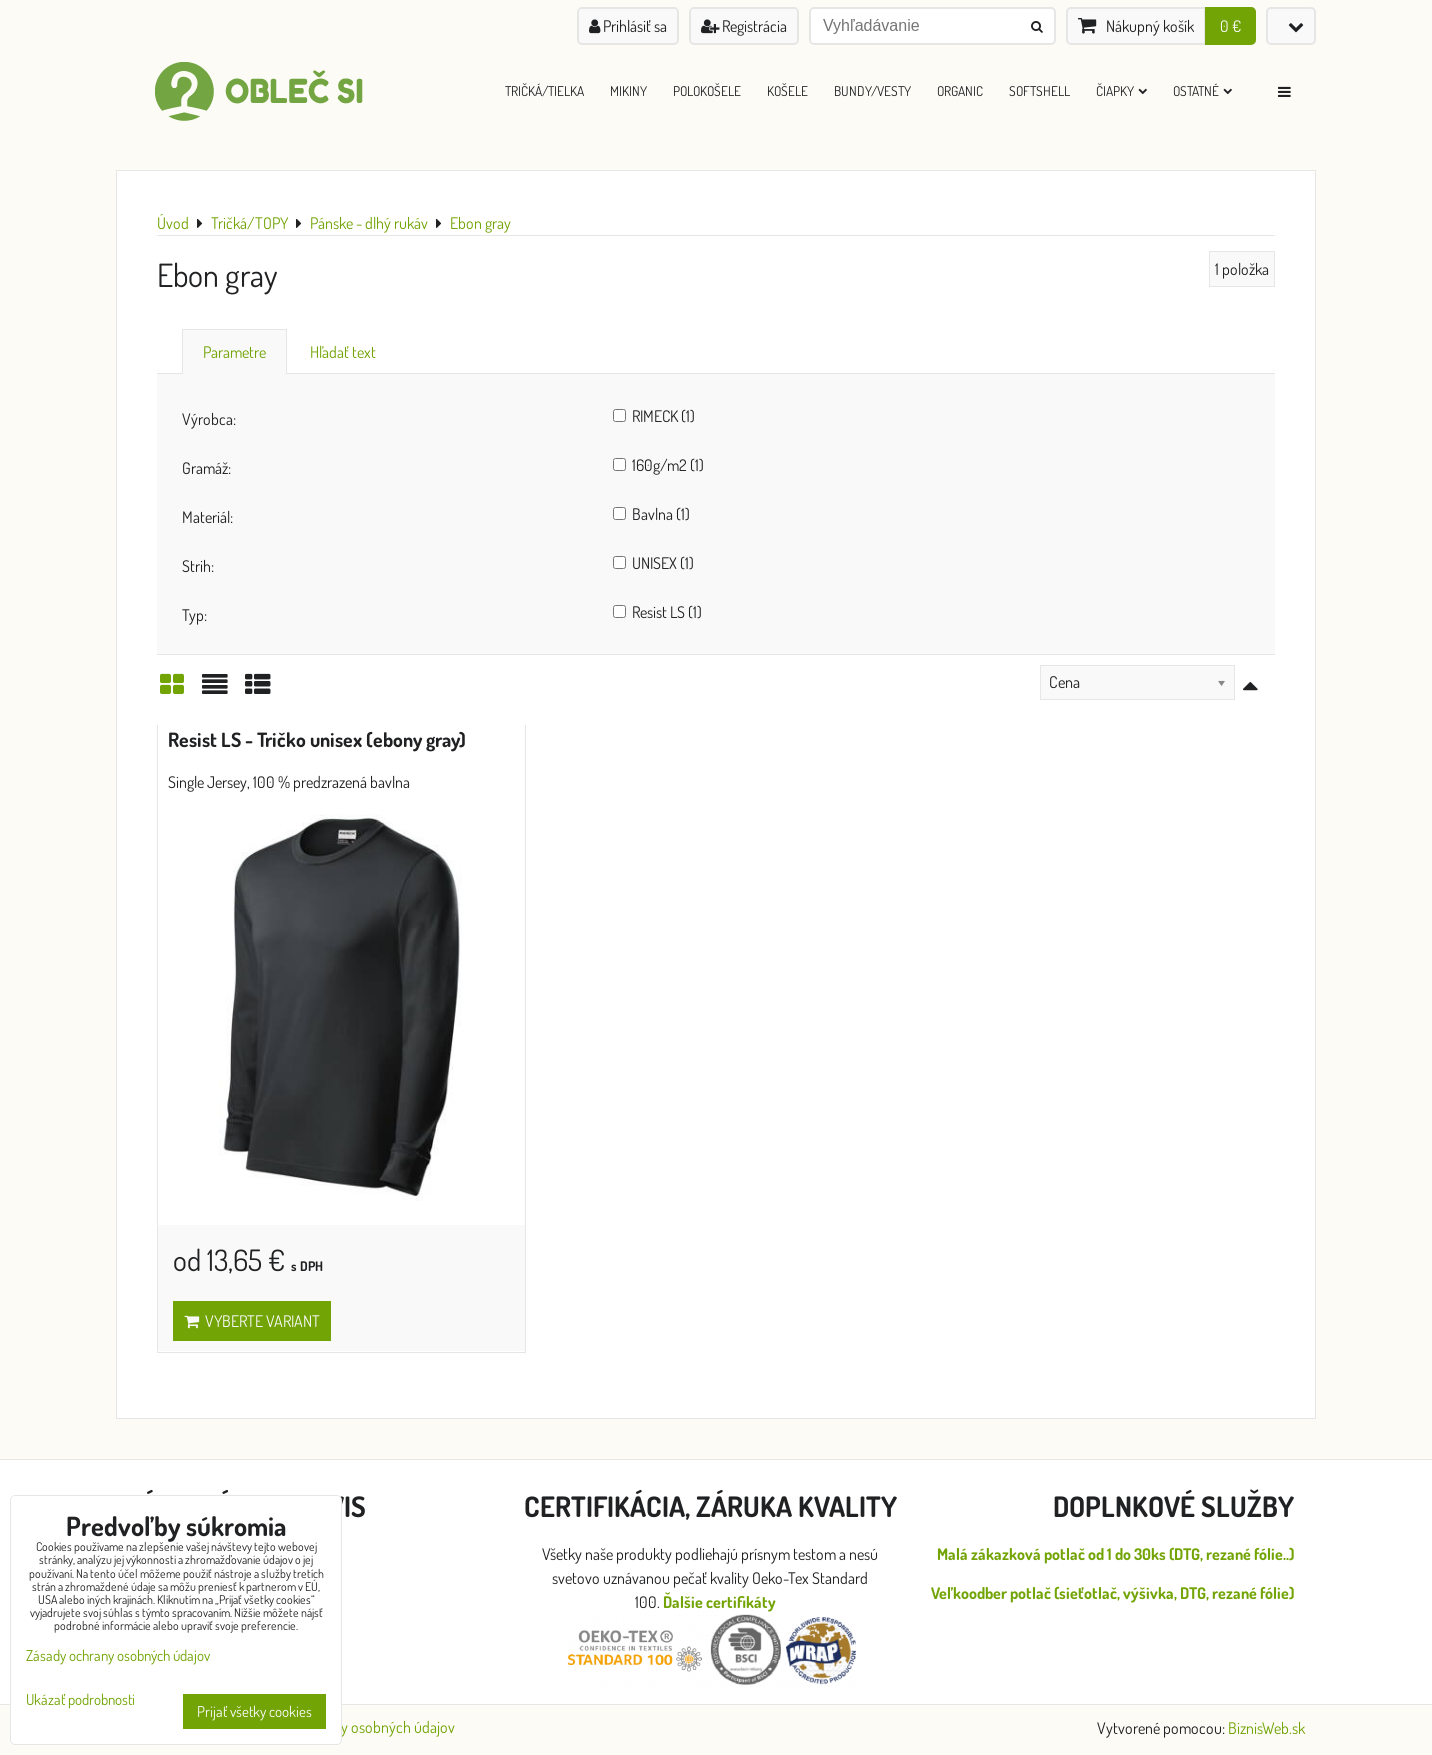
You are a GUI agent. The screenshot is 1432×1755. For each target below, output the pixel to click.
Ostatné (1202, 90)
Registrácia (744, 26)
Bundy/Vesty (872, 90)
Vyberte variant (252, 1321)
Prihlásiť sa (628, 26)
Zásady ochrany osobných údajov (353, 1727)
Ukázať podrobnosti (80, 1700)
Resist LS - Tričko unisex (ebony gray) (317, 739)
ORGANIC (960, 90)
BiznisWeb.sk (1266, 1728)
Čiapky (1121, 90)
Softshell (1039, 90)
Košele (787, 90)
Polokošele (707, 90)
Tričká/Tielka (544, 90)
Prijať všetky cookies (254, 1711)
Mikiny (628, 90)
